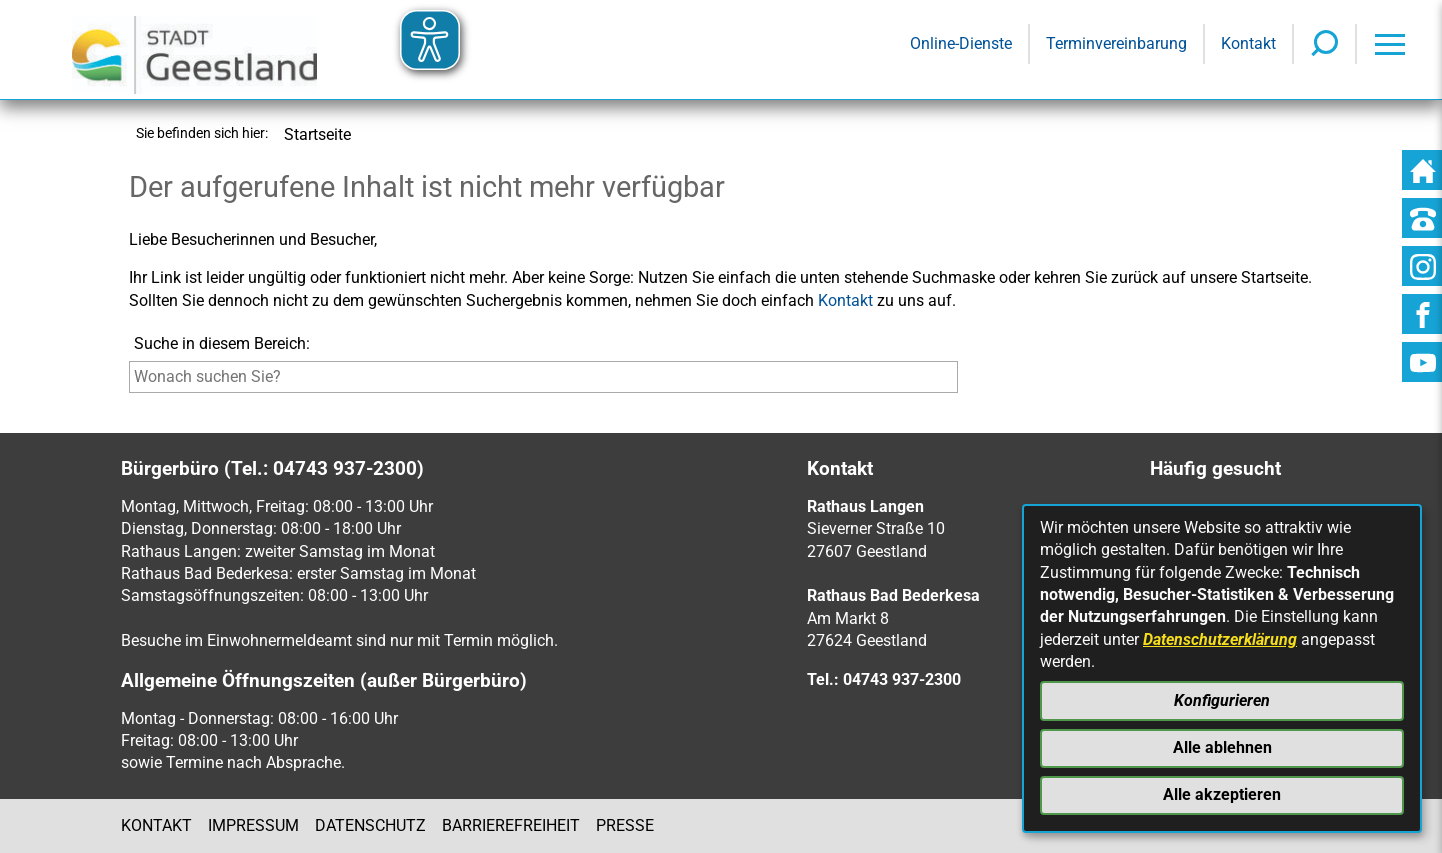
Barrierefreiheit (511, 825)
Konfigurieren (1222, 700)
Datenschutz (370, 825)
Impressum (253, 825)
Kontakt (845, 300)
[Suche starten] (962, 381)
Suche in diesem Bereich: (222, 343)
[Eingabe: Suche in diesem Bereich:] (543, 377)
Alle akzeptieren (1222, 794)
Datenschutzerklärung (1220, 639)
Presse (625, 825)
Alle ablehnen (1222, 747)
